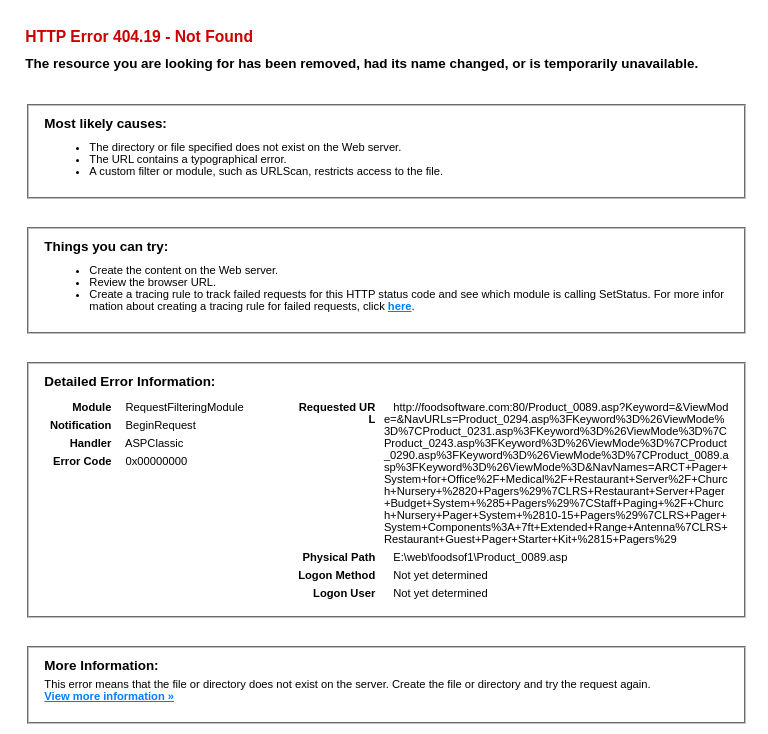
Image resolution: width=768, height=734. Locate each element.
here (400, 306)
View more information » (109, 696)
